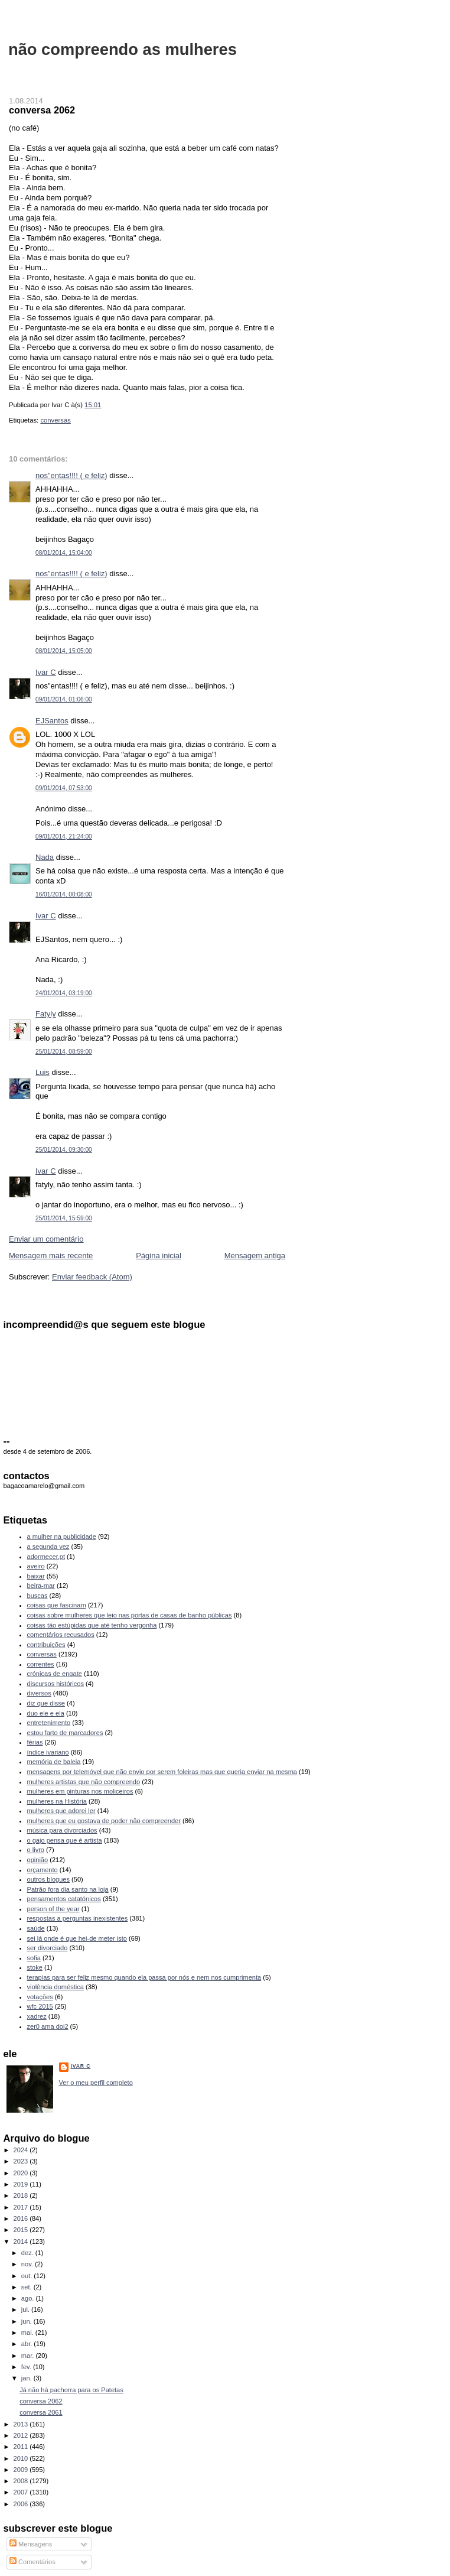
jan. (27, 2378)
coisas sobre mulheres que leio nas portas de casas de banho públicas (129, 1615)
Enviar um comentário (46, 1239)
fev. (27, 2366)
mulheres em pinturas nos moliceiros (80, 1791)
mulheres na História (57, 1801)
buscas (37, 1595)
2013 (22, 2424)
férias (35, 1742)
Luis (42, 1072)
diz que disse (46, 1703)
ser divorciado (47, 1947)
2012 (22, 2435)
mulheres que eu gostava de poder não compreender (104, 1820)
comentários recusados (60, 1634)
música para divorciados (62, 1830)
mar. (28, 2355)
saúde (36, 1928)
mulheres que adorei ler (61, 1810)
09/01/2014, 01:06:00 (63, 699)
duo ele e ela (45, 1713)
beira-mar (41, 1585)
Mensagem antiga (254, 1255)
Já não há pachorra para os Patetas (71, 2389)
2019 (22, 2184)
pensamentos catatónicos (64, 1898)
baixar (36, 1576)
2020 (22, 2173)
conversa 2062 (42, 110)
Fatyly (45, 1013)
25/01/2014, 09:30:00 (63, 1149)
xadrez (37, 2016)
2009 (22, 2469)
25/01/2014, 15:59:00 (63, 1218)
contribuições (46, 1644)
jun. (27, 2321)
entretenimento (49, 1722)
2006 (22, 2503)
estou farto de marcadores (65, 1732)
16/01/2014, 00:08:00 (63, 894)
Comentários (32, 2561)
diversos (39, 1693)
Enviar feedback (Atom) (92, 1276)
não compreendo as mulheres (122, 49)
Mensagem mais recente (51, 1255)
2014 (22, 2241)
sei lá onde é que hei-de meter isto (77, 1938)
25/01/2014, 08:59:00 (63, 1051)
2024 (22, 2149)
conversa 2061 (40, 2412)
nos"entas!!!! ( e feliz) (71, 475)
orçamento (42, 1869)
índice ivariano (48, 1752)
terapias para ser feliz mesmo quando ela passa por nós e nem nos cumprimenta (144, 1977)
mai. (28, 2332)
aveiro (36, 1566)
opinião (37, 1859)
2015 (22, 2229)
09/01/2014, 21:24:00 (63, 836)
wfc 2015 (40, 2006)
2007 (22, 2492)
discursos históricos (55, 1683)
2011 (22, 2446)
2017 (22, 2207)
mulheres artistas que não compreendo (84, 1781)
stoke (35, 1967)
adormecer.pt (46, 1556)
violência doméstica (55, 1986)
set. (27, 2287)
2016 (22, 2218)
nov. (28, 2264)
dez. (28, 2252)
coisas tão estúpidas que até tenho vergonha (92, 1625)
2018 (22, 2195)
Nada (44, 857)
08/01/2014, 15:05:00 (63, 651)
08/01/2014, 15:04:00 (63, 553)
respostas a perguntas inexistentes (77, 1918)
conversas (55, 420)
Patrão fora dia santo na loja (68, 1889)
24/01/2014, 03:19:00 (63, 993)
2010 (22, 2458)
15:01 (92, 404)
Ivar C (45, 672)
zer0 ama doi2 (48, 2026)
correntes (40, 1664)
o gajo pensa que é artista (64, 1840)
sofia (34, 1957)
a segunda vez (48, 1546)
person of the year (53, 1908)
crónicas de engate (54, 1673)
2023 (22, 2161)
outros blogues (48, 1879)
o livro (35, 1849)
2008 (22, 2480)
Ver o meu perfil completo (96, 2082)
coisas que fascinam (56, 1605)
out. (27, 2275)
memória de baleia (54, 1761)
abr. (27, 2343)
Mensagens (30, 2544)
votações (40, 1996)
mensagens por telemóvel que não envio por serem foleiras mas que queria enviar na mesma (162, 1771)
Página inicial (158, 1255)
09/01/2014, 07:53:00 (63, 788)
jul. (26, 2309)
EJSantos (52, 720)
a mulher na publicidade (61, 1536)
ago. (28, 2298)
